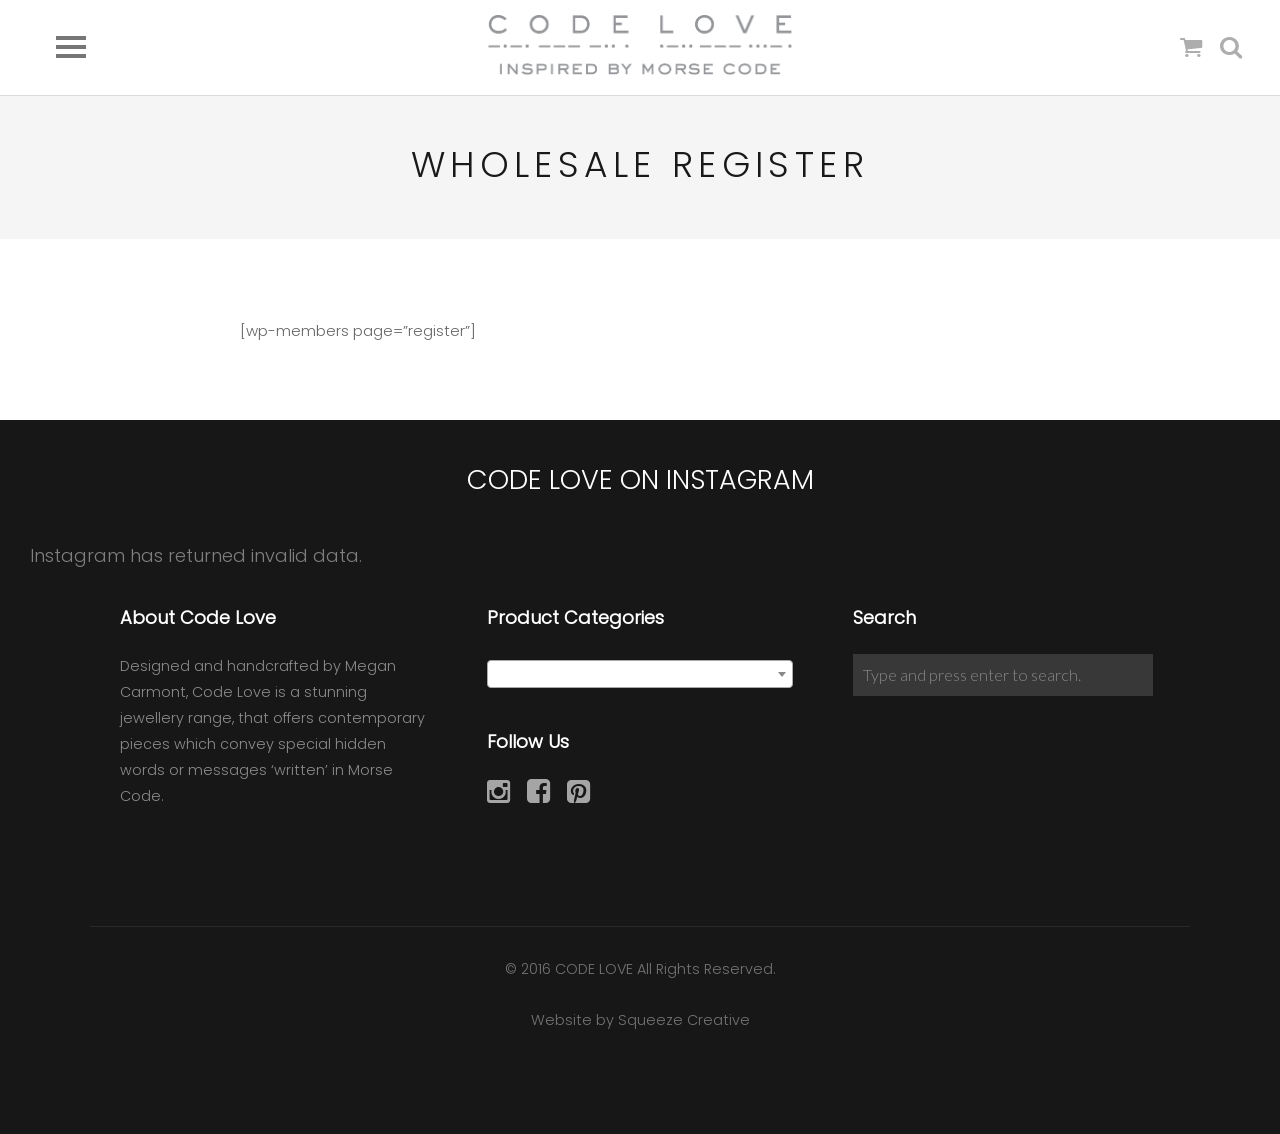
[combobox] (640, 674)
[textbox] (640, 675)
